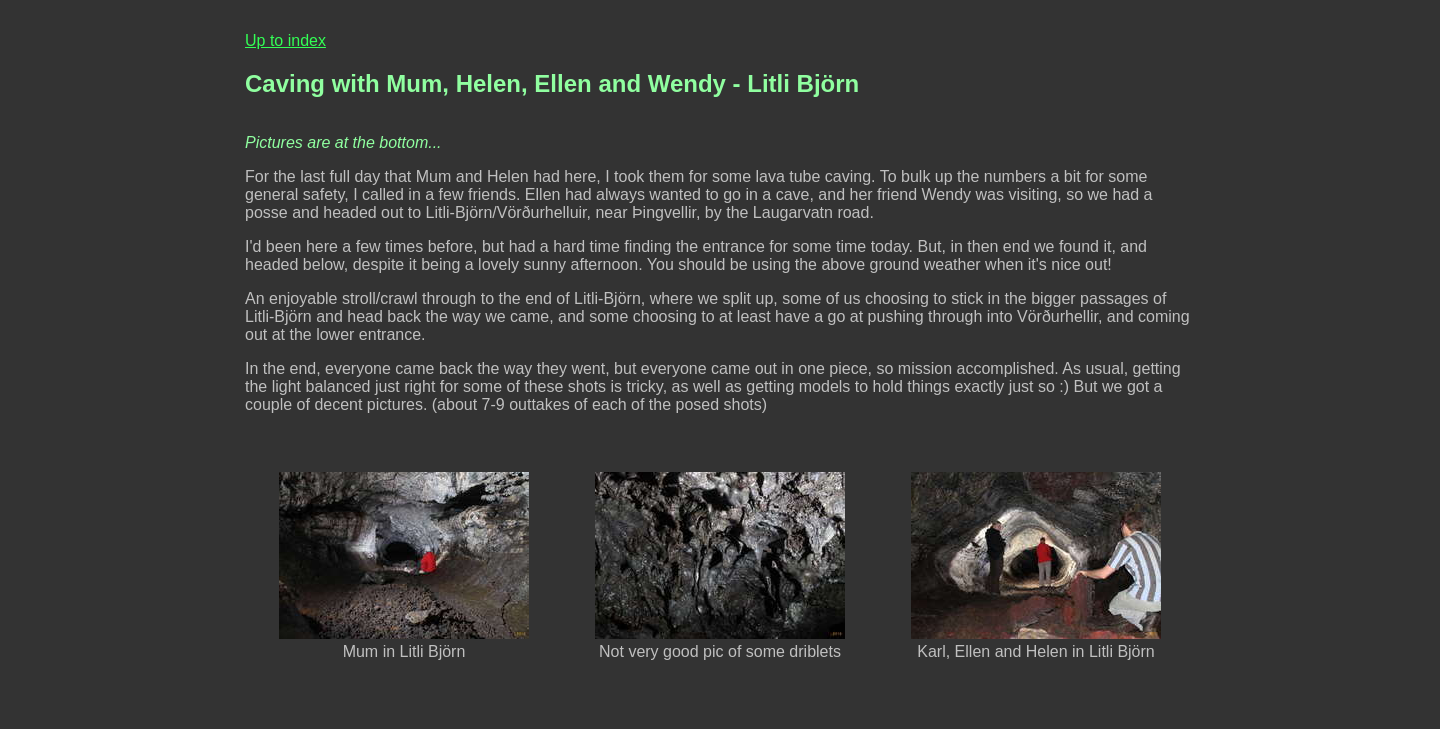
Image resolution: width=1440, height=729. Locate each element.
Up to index (285, 40)
